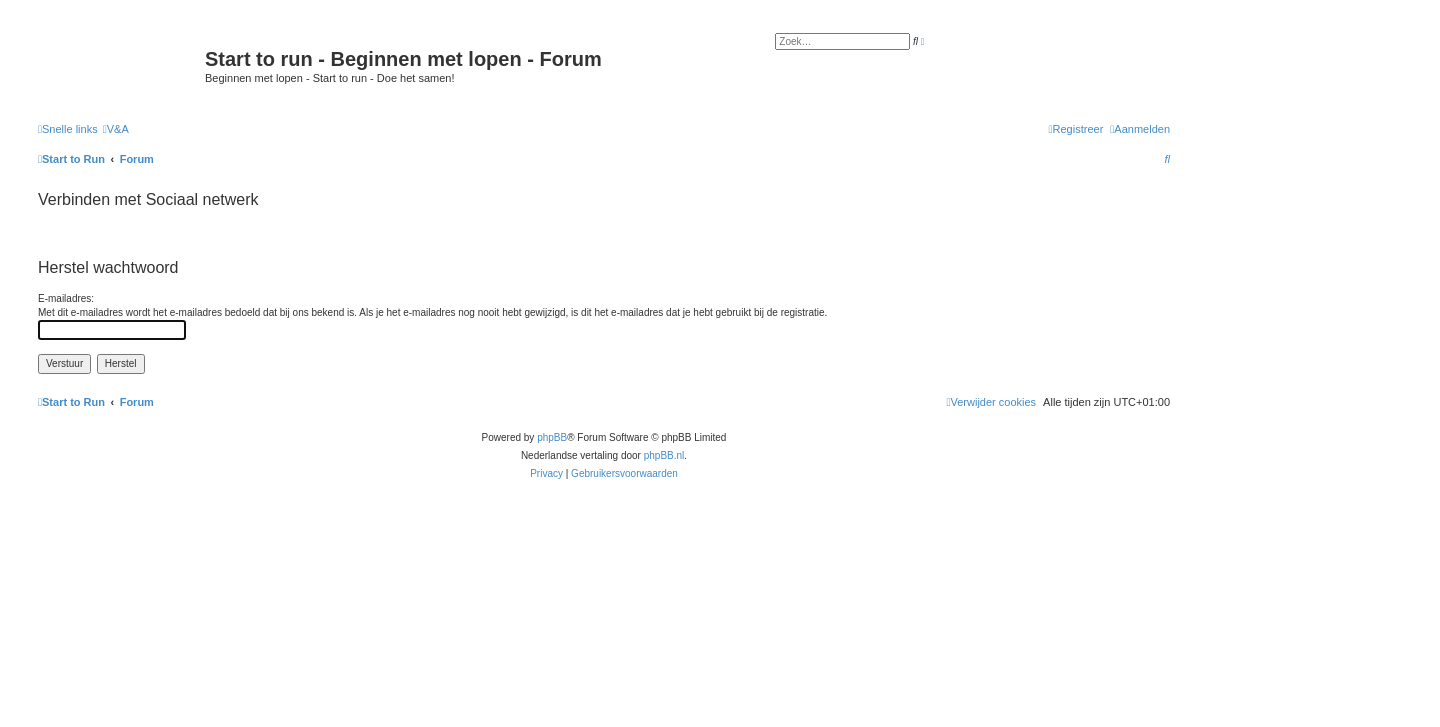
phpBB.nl (664, 455)
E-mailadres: (66, 298)
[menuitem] (116, 129)
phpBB (552, 437)
